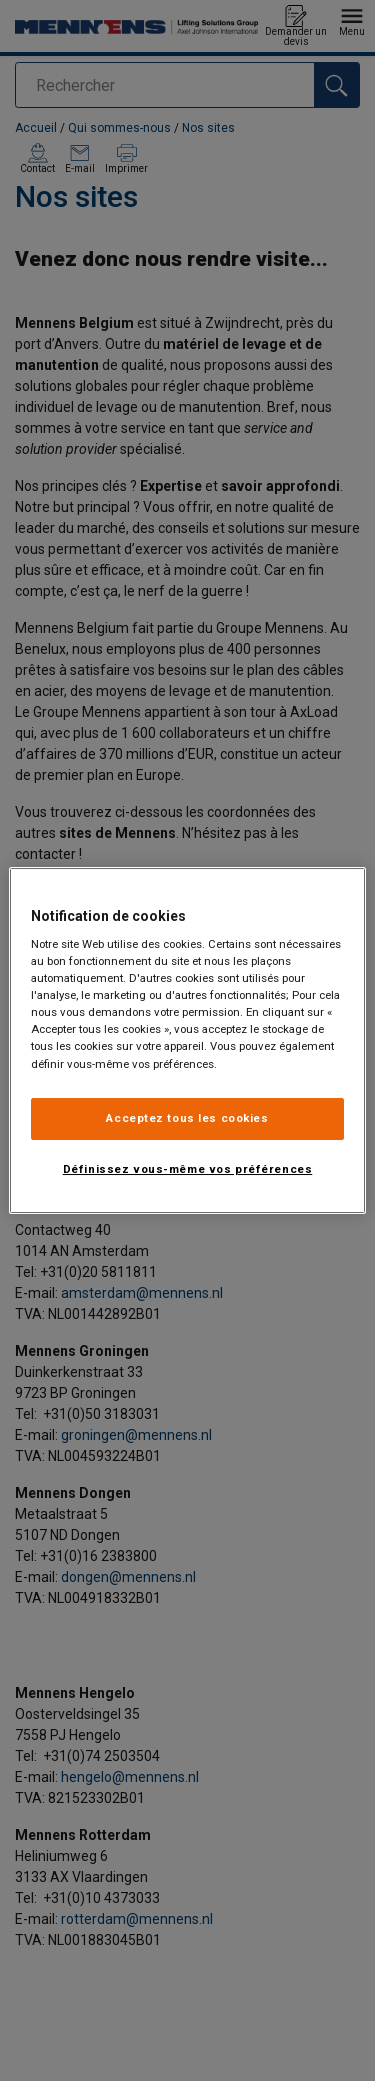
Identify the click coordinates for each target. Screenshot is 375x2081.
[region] (187, 1041)
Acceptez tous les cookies (187, 1118)
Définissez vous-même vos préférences (188, 1169)
